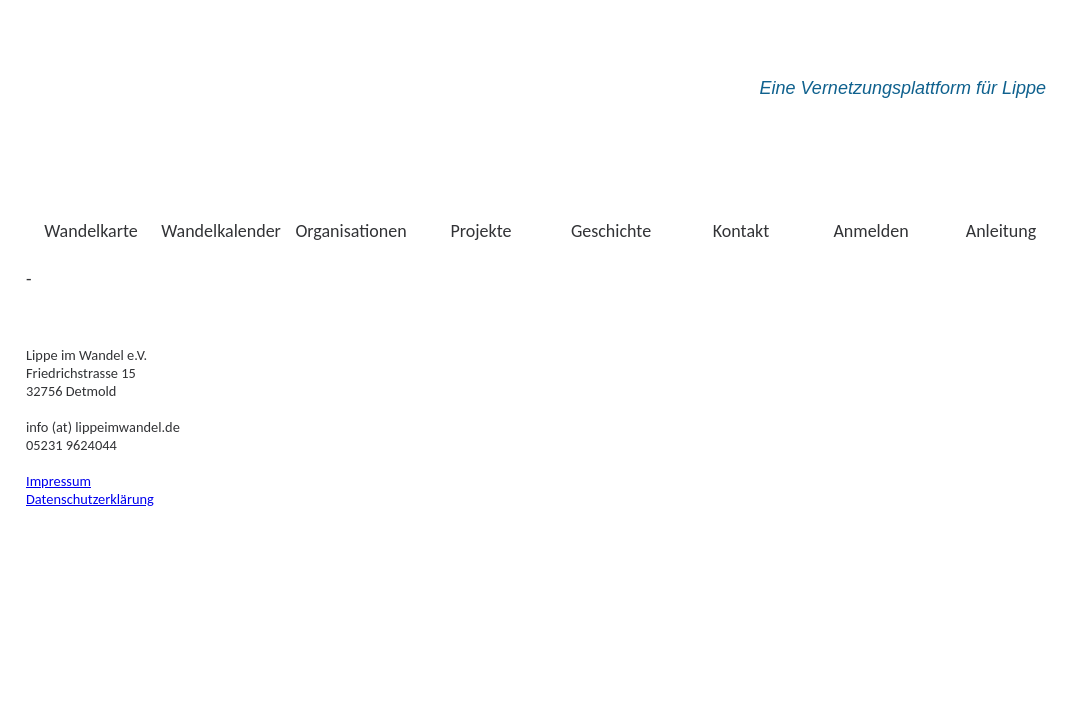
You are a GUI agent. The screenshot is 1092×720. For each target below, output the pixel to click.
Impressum (58, 481)
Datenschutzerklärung (90, 499)
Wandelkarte (91, 231)
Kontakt (741, 231)
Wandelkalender (221, 231)
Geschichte (611, 231)
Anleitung (1001, 231)
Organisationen (350, 231)
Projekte (481, 231)
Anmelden (870, 231)
